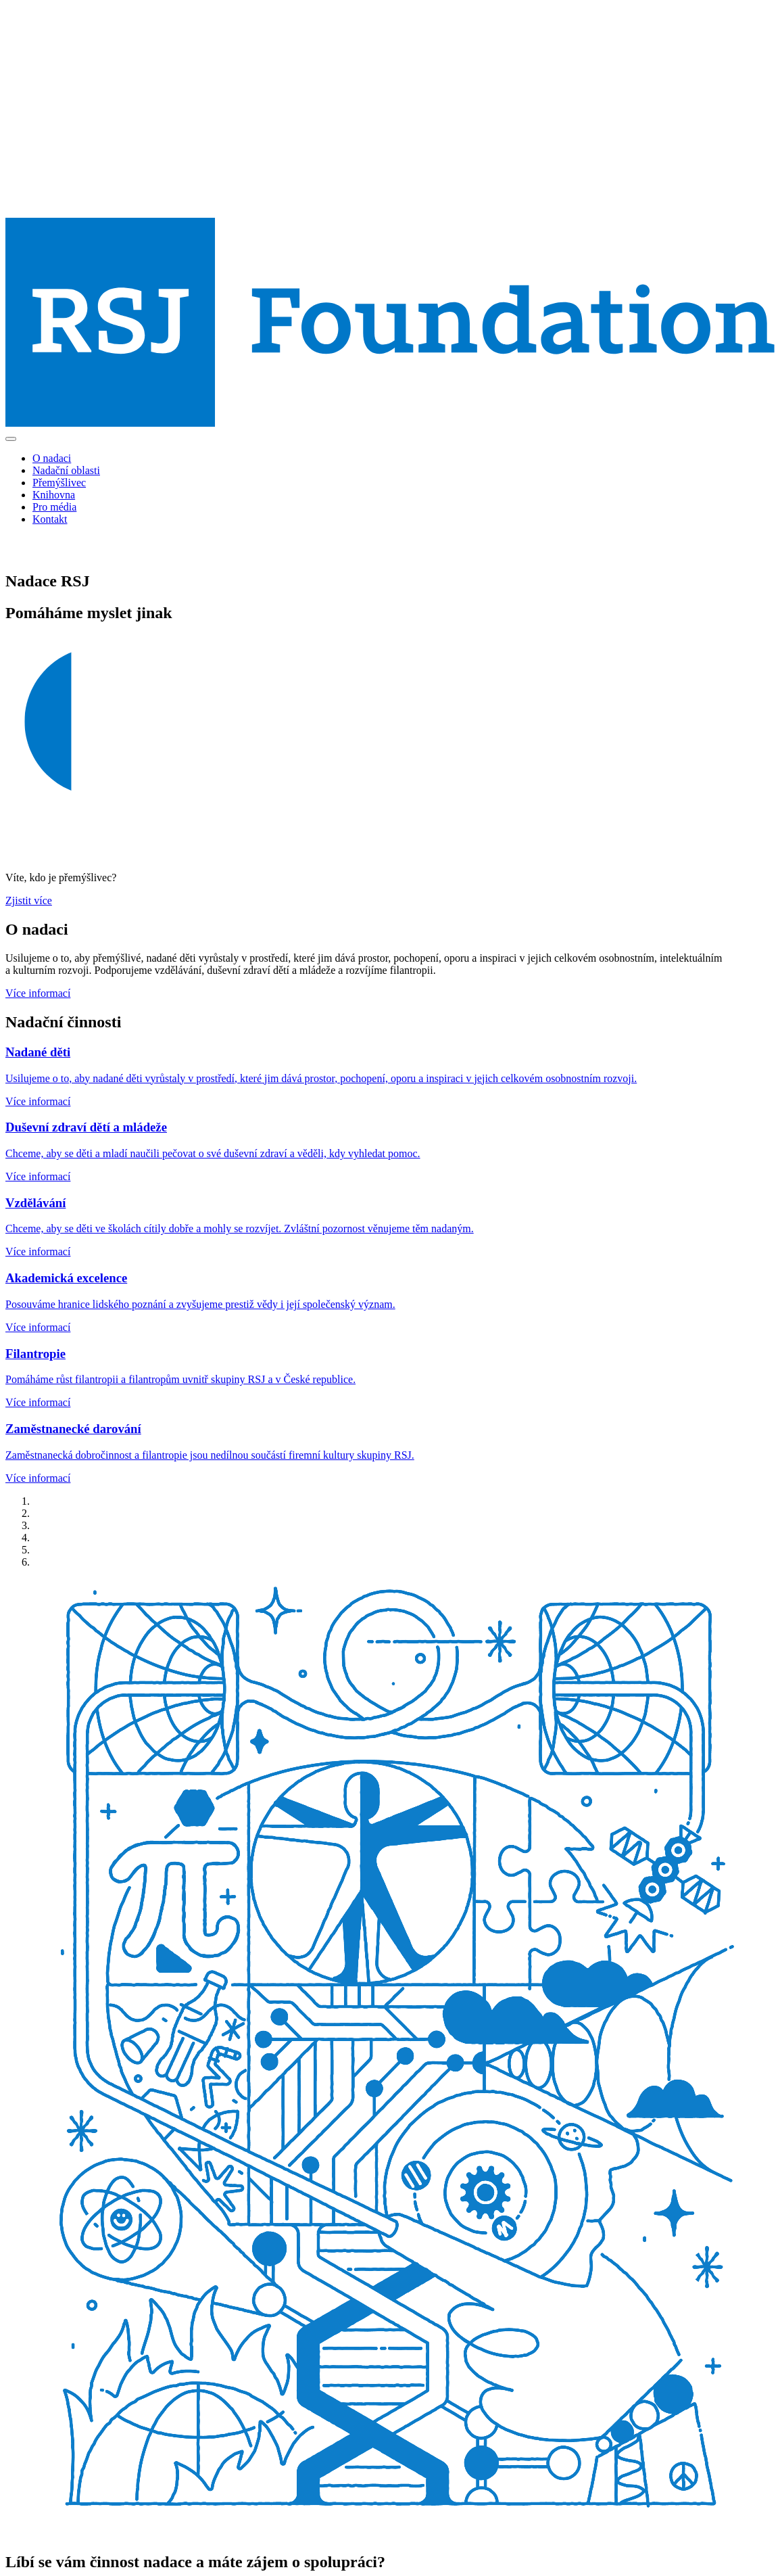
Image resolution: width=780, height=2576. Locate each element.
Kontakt (50, 519)
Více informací (37, 993)
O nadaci (51, 458)
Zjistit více (28, 900)
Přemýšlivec (59, 482)
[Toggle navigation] (10, 439)
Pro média (54, 507)
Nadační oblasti (66, 470)
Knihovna (53, 494)
